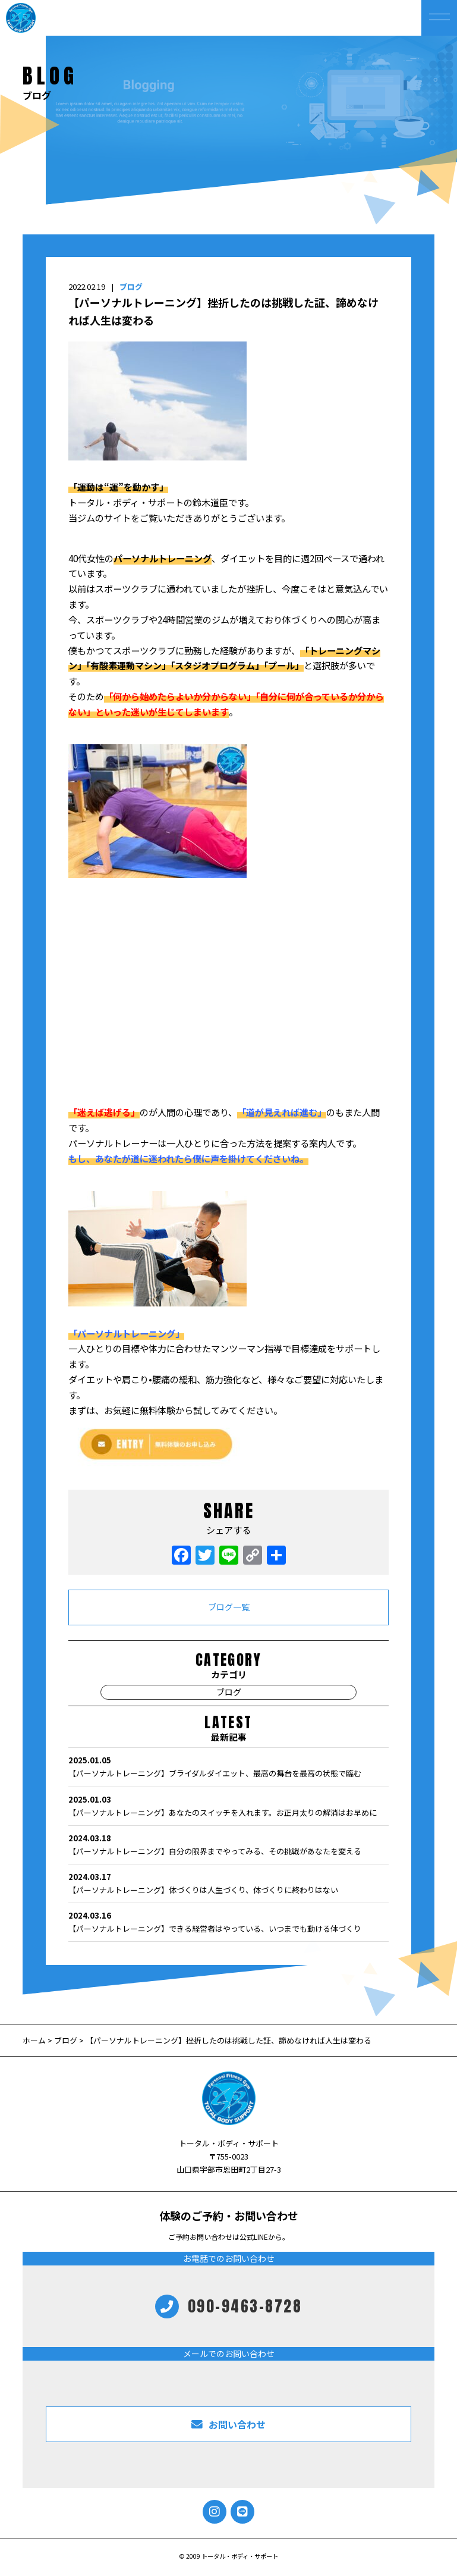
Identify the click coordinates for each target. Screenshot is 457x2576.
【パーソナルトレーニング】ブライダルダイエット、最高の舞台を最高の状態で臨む (228, 1766)
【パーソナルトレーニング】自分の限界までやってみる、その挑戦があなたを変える (228, 1844)
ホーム (35, 2040)
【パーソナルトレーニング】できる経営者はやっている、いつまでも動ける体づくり (228, 1921)
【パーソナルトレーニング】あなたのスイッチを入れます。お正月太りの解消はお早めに (228, 1805)
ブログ (131, 286)
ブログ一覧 (229, 1607)
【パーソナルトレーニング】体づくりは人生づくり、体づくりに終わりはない (228, 1882)
